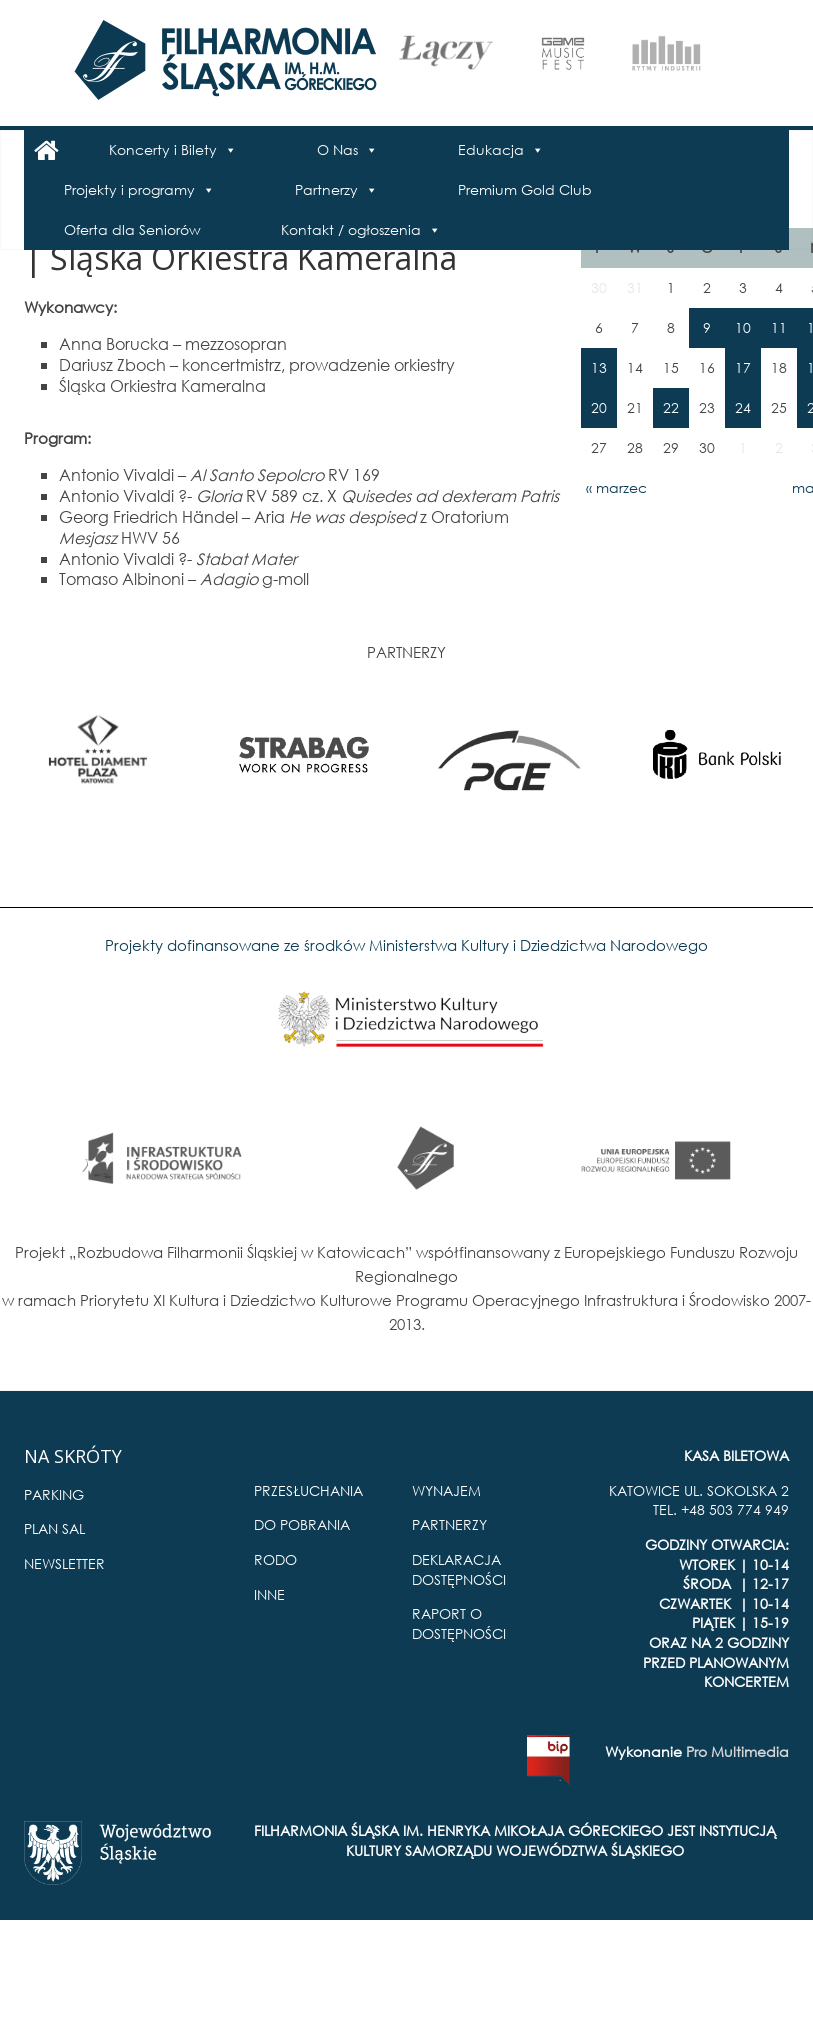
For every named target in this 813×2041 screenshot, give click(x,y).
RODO (275, 1559)
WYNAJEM (446, 1490)
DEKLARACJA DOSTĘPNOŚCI (459, 1569)
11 (779, 327)
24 (743, 407)
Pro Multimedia (737, 1751)
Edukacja (491, 149)
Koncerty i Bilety (163, 149)
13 (599, 367)
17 (743, 367)
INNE (269, 1594)
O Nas (337, 149)
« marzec (616, 487)
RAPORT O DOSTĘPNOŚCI (459, 1623)
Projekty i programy (129, 189)
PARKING (54, 1494)
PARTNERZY (449, 1524)
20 (599, 407)
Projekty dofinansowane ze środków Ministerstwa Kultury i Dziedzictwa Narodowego (406, 945)
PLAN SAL (54, 1528)
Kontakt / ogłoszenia (351, 229)
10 (743, 327)
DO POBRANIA (302, 1524)
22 (671, 407)
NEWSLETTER (64, 1563)
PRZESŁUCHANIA (308, 1490)
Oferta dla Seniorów (132, 229)
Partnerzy (326, 189)
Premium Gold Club (525, 189)
